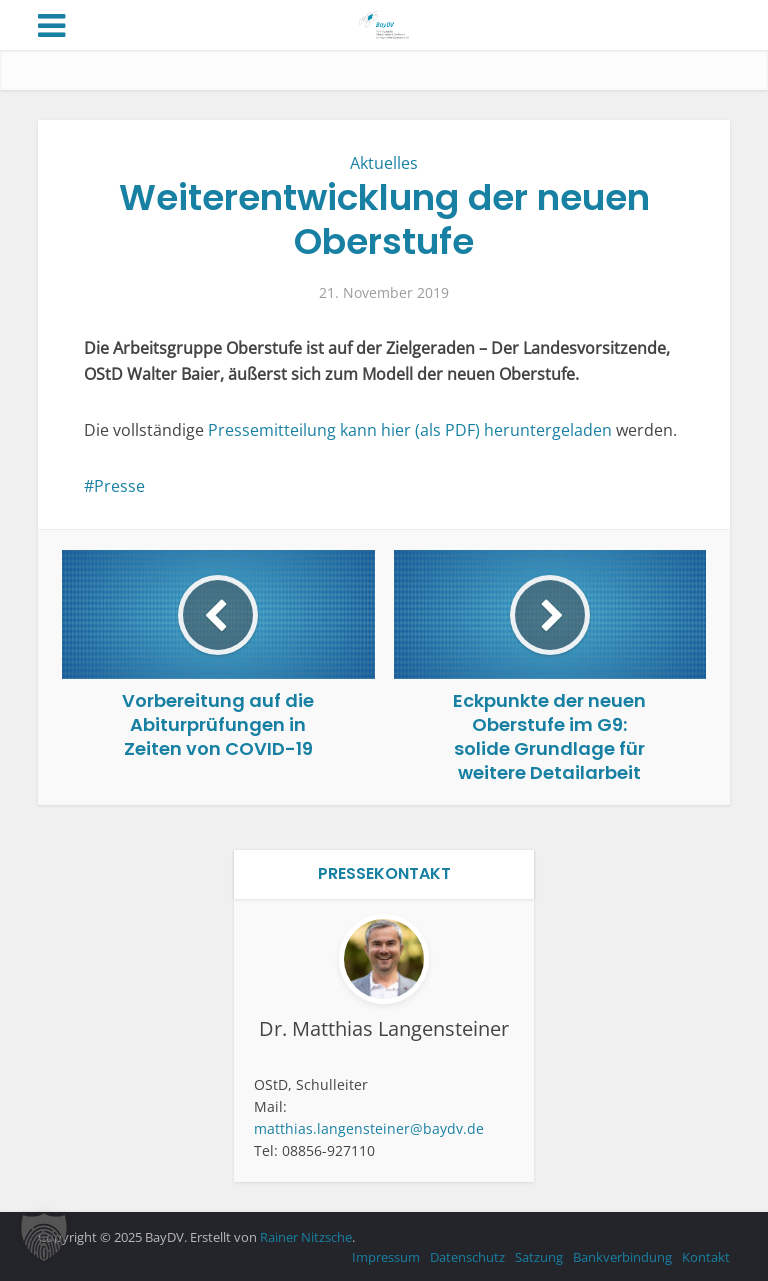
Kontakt (706, 1257)
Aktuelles (384, 163)
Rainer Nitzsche (306, 1237)
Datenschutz (467, 1257)
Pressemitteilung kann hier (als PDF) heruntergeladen (412, 430)
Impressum (386, 1257)
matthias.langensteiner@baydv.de (369, 1128)
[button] (44, 1237)
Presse (119, 486)
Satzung (539, 1257)
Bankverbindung (622, 1257)
